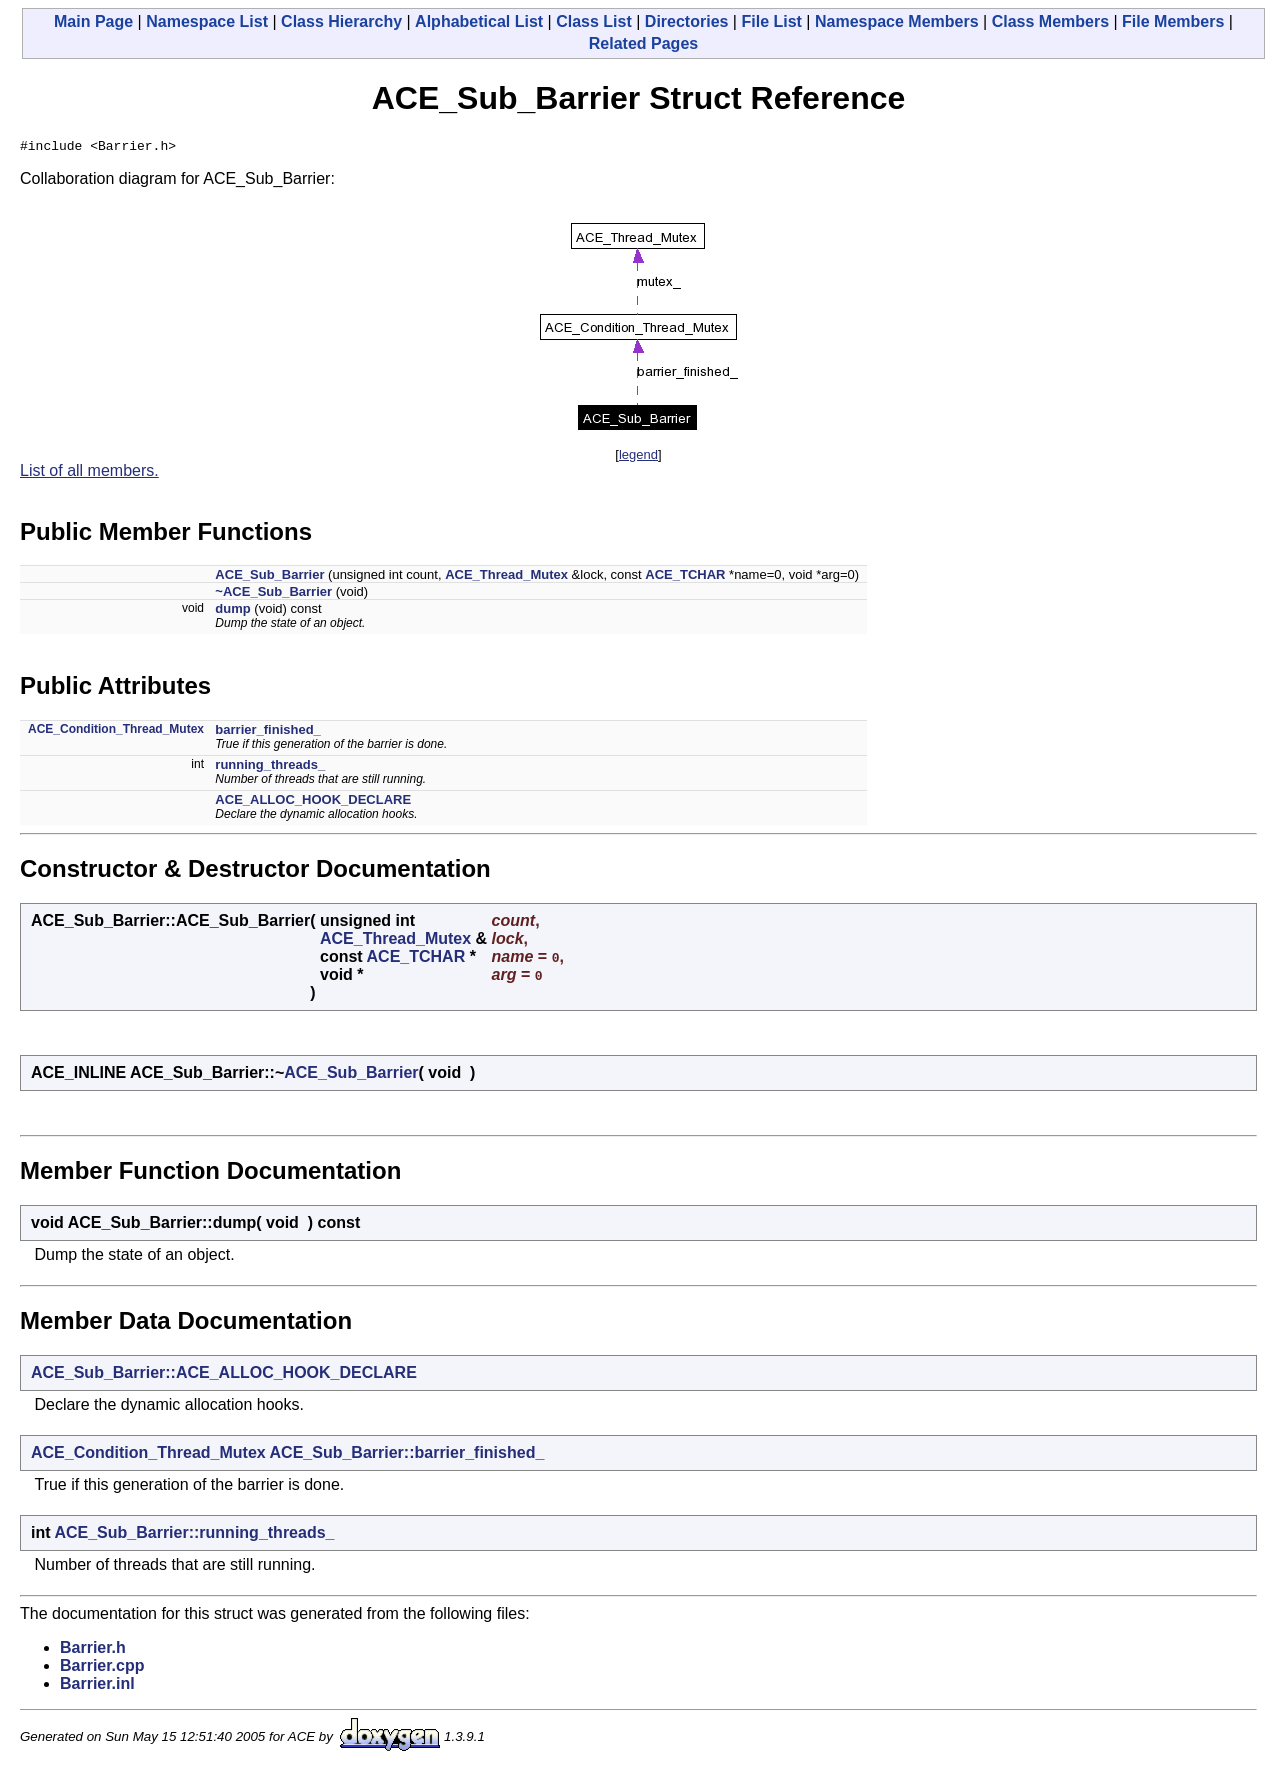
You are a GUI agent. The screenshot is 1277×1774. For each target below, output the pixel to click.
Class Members (1050, 21)
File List (771, 21)
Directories (687, 21)
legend (638, 457)
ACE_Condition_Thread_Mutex (116, 732)
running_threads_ (270, 767)
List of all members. (89, 473)
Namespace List (207, 21)
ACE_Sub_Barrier (269, 577)
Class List (594, 21)
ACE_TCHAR (685, 577)
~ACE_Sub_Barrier (273, 594)
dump (232, 611)
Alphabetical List (479, 21)
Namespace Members (897, 21)
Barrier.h (93, 1650)
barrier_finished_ (268, 732)
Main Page (93, 21)
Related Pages (643, 43)
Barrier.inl (97, 1686)
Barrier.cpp (102, 1668)
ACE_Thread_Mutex (506, 577)
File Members (1173, 21)
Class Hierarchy (341, 21)
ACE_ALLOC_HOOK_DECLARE (313, 802)
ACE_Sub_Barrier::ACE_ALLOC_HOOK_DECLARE (224, 1375)
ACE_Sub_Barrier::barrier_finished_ (407, 1455)
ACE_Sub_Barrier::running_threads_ (194, 1535)
